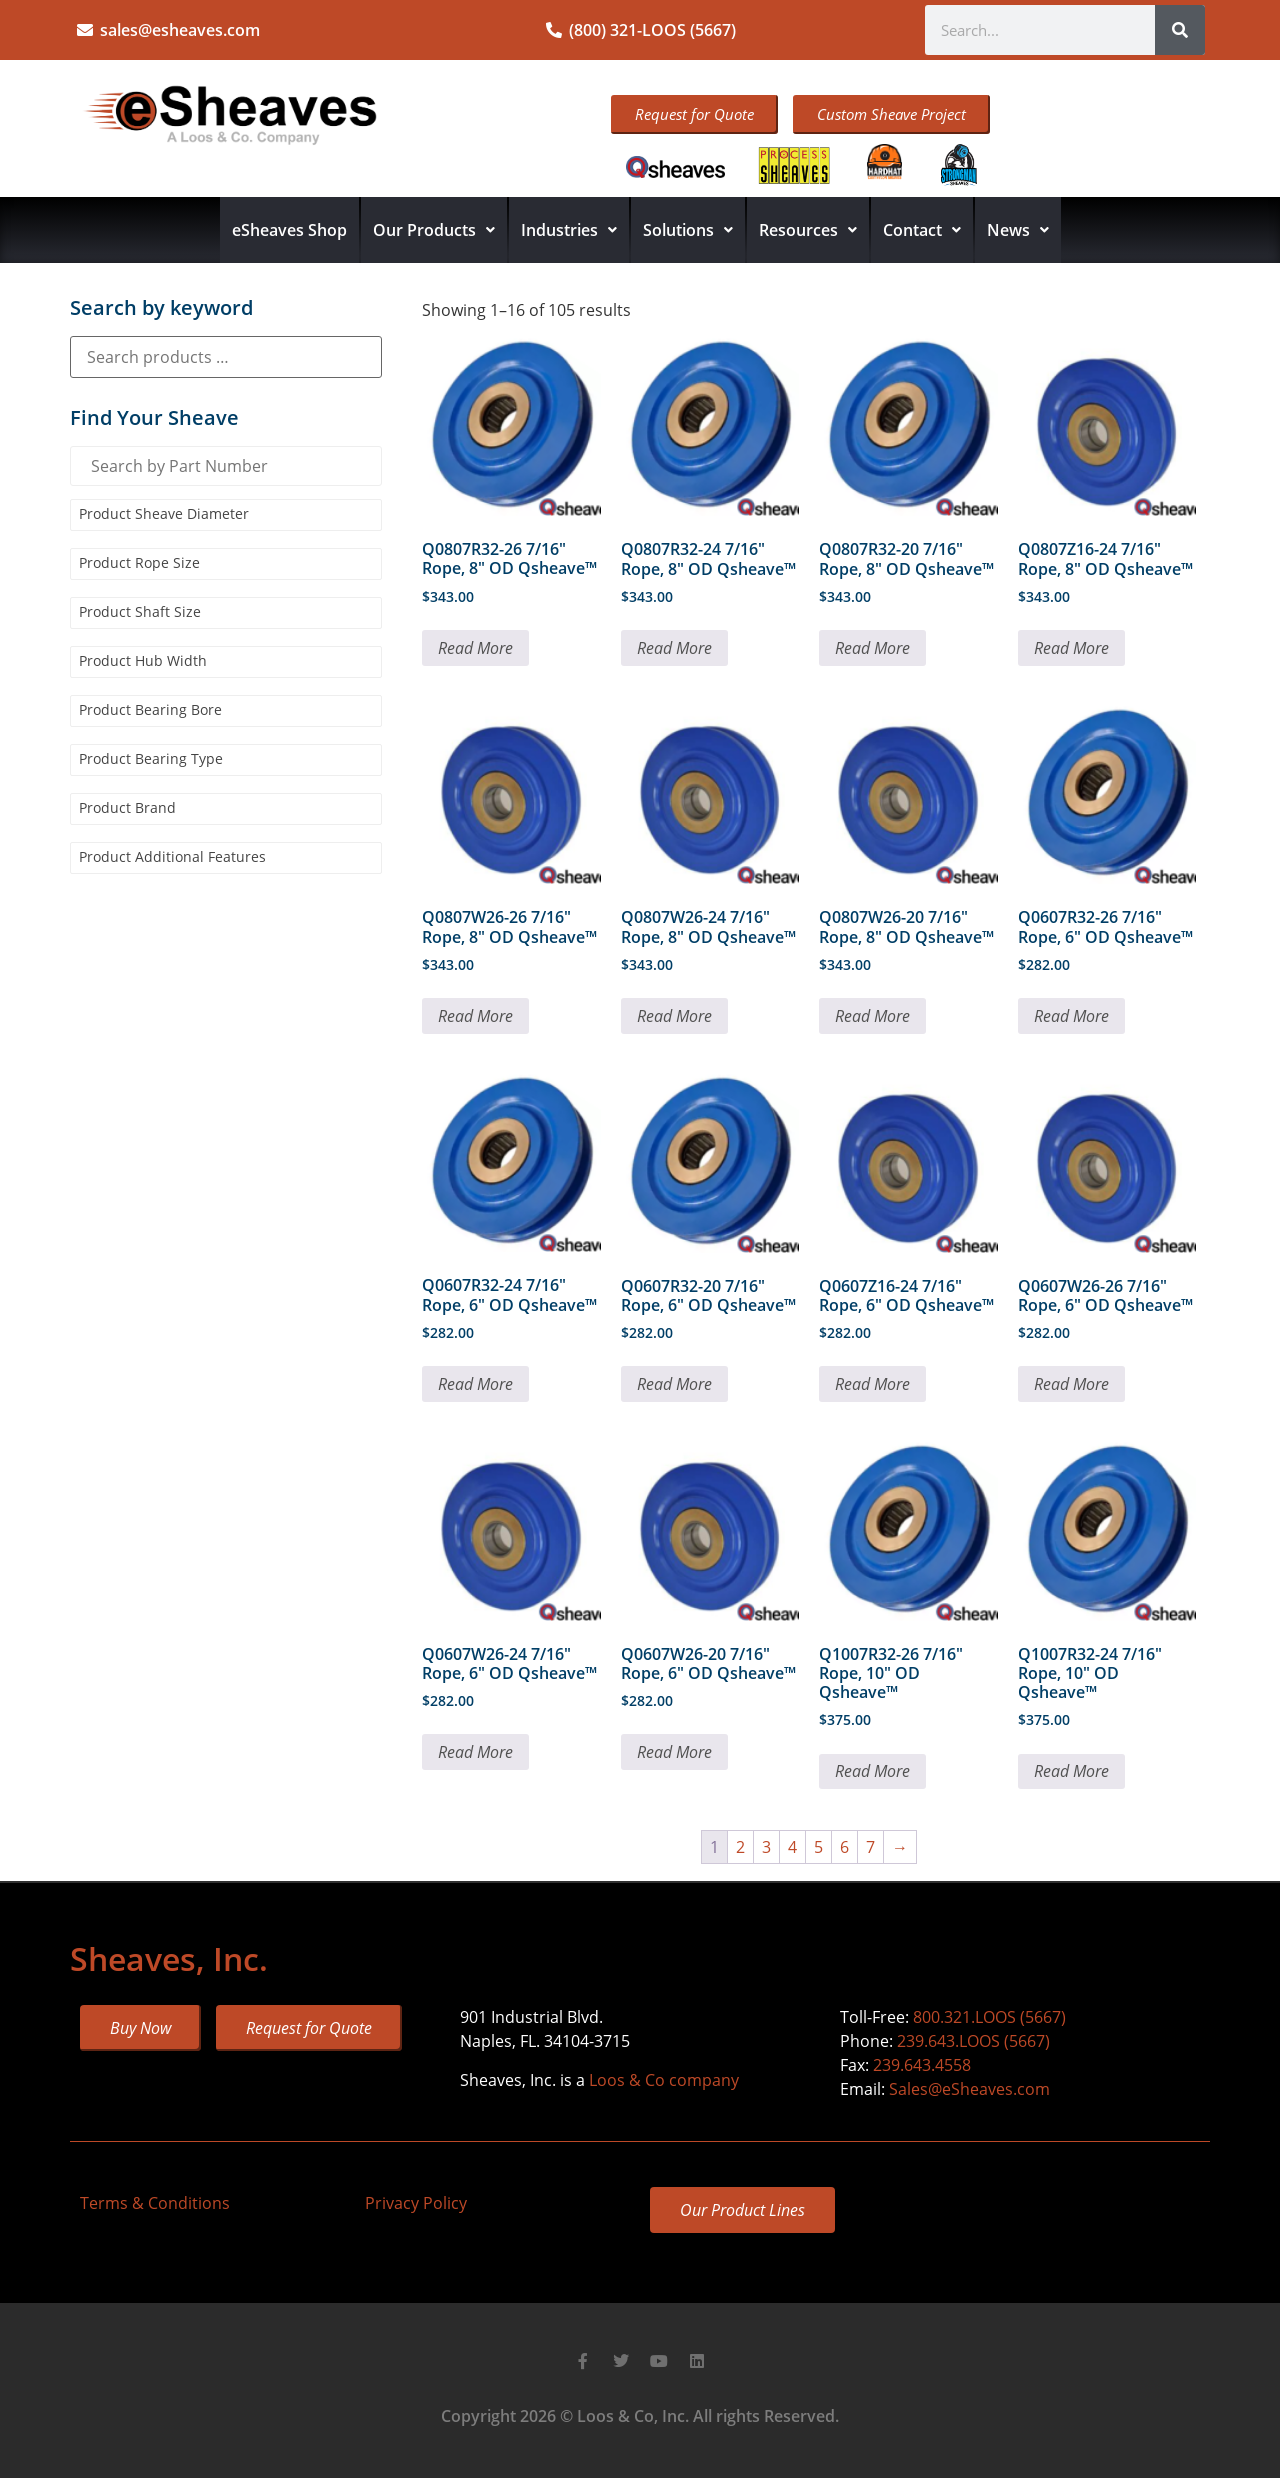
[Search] (1180, 30)
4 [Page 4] (792, 1847)
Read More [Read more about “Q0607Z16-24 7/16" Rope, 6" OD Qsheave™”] (872, 1384)
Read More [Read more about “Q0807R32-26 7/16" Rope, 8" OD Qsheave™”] (475, 648)
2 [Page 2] (740, 1847)
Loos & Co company (664, 2080)
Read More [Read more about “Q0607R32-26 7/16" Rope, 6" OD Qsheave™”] (1071, 1016)
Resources (808, 230)
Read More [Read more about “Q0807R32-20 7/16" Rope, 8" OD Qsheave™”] (872, 648)
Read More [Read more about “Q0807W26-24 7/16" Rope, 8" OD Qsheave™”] (674, 1016)
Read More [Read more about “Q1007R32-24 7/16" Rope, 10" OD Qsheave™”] (1071, 1771)
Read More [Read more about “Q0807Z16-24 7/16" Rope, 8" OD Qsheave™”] (1071, 648)
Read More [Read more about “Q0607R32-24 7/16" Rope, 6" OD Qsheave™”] (475, 1384)
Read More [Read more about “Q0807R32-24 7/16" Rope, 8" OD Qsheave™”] (674, 648)
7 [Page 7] (870, 1847)
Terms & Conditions (155, 2203)
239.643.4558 (922, 2065)
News (1018, 230)
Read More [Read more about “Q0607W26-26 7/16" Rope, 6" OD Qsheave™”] (1071, 1384)
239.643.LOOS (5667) (973, 2041)
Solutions (688, 230)
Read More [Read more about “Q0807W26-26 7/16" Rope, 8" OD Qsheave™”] (475, 1016)
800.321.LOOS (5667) (989, 2017)
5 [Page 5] (818, 1847)
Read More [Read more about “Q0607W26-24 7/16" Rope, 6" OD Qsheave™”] (475, 1752)
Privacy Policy (416, 2203)
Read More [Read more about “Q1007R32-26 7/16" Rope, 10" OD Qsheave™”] (872, 1771)
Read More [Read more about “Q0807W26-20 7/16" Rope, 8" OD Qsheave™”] (872, 1016)
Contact (922, 230)
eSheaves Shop (289, 230)
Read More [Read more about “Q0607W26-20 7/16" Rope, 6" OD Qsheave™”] (674, 1752)
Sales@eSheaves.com (969, 2089)
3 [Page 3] (766, 1847)
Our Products (434, 230)
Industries (569, 230)
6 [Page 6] (844, 1847)
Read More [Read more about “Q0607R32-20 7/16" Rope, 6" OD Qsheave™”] (674, 1384)
